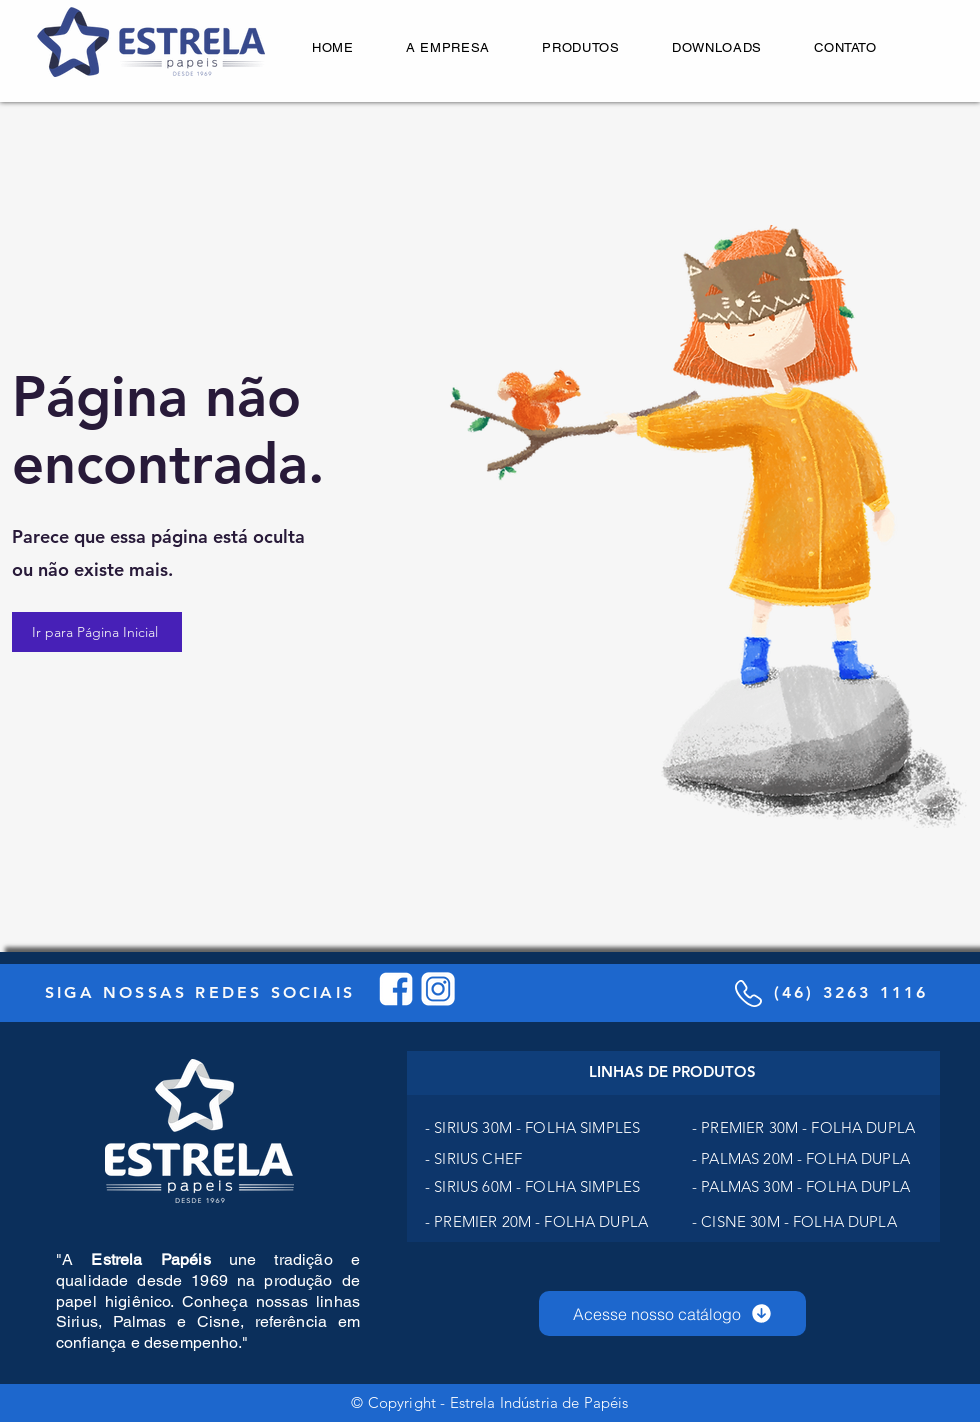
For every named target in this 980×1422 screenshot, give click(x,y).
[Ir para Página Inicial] (97, 632)
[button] (581, 47)
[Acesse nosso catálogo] (672, 1313)
